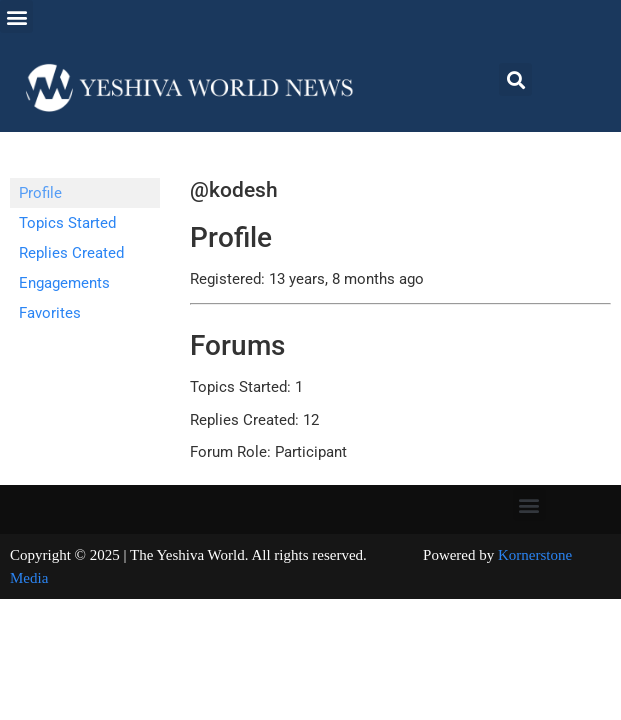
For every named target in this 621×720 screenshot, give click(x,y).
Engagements (64, 283)
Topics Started (67, 223)
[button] (16, 16)
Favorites (50, 313)
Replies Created (71, 253)
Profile (40, 193)
